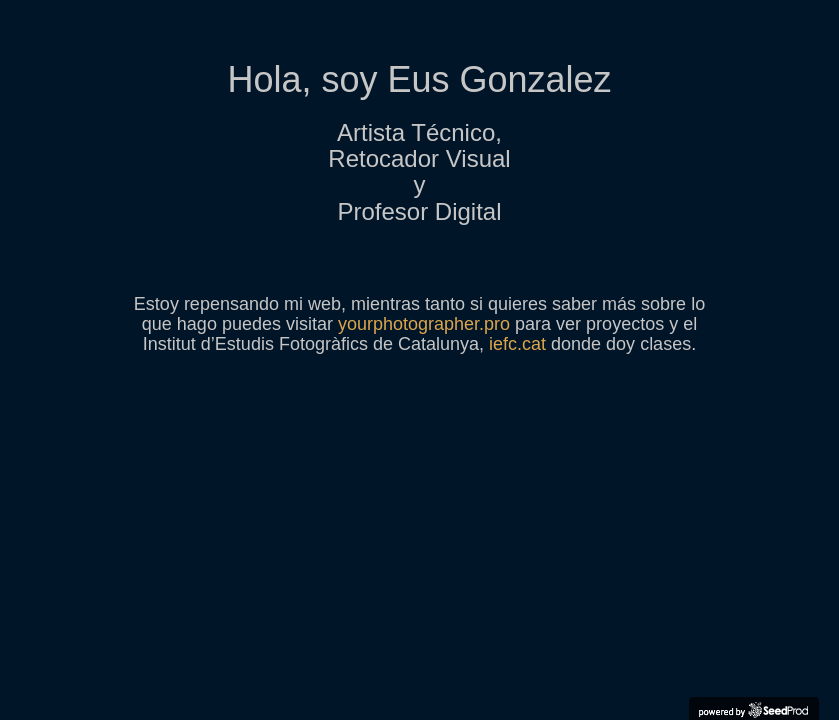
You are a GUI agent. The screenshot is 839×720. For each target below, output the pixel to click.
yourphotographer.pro (424, 324)
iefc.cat (517, 344)
